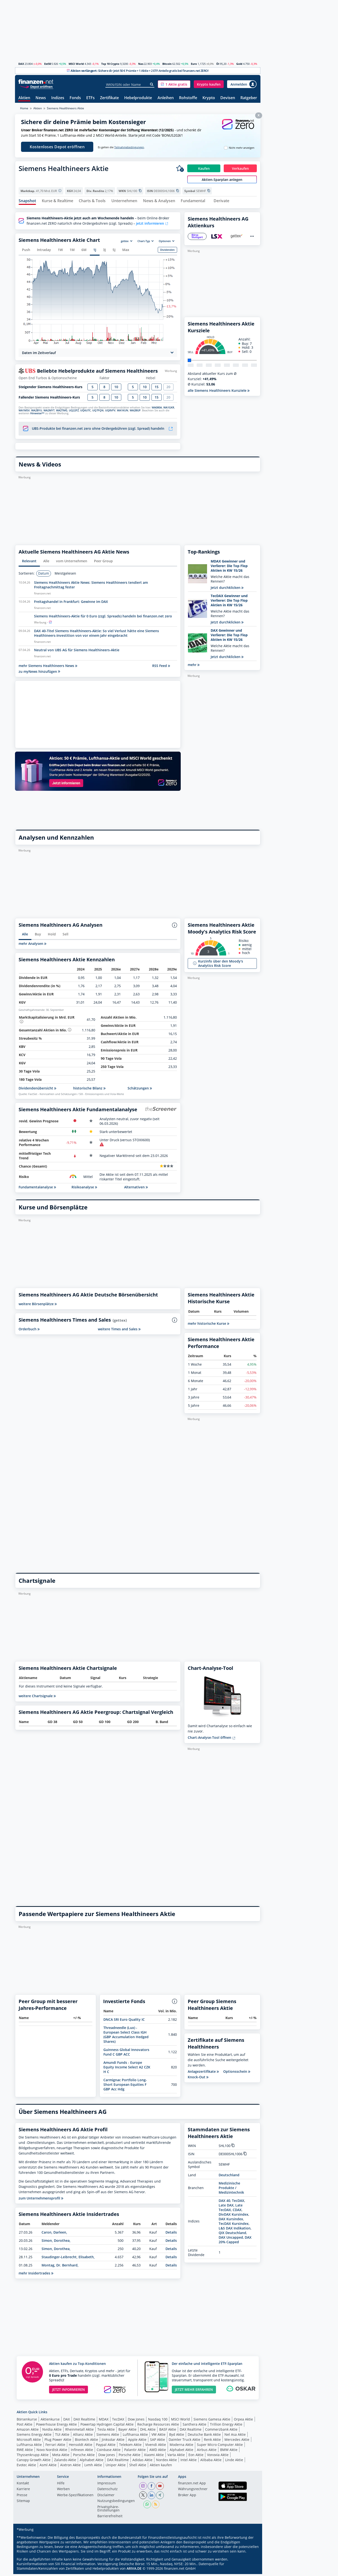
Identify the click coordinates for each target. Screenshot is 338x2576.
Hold (52, 936)
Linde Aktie (234, 2462)
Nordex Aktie (166, 2462)
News (41, 98)
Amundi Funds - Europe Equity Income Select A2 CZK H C (126, 2069)
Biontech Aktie (86, 2441)
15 (156, 389)
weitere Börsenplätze (38, 1306)
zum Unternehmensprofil (41, 2200)
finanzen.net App (192, 2485)
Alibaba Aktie (211, 2462)
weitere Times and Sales (119, 1331)
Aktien (24, 98)
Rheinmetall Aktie (79, 2431)
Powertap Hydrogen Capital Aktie (107, 2426)
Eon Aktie (195, 2457)
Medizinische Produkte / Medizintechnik (231, 2190)
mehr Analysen (32, 945)
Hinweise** (37, 415)
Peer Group (103, 563)
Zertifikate (109, 98)
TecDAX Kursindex (234, 2225)
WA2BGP (135, 412)
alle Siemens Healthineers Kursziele (219, 392)
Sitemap (23, 2503)
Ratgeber (248, 98)
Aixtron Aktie (70, 2467)
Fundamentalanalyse (37, 1189)
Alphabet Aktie (181, 2452)
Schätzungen (140, 1090)
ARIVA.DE (134, 2570)
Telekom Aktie (130, 2446)
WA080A (157, 409)
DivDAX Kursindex (233, 2216)
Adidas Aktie (142, 2462)
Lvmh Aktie (93, 2467)
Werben (63, 2491)
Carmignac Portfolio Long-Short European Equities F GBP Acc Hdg (125, 2086)
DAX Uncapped (231, 2239)
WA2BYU (36, 412)
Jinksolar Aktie (113, 2441)
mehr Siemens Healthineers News (48, 668)
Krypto (208, 98)
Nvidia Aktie (52, 2431)
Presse (22, 2497)
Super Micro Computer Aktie (220, 2446)
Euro (194, 63)
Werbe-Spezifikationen (75, 2497)
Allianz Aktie (83, 2436)
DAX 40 (224, 2202)
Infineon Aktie (82, 2452)
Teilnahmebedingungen (129, 147)
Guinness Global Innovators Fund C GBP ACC (126, 2053)
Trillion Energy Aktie (226, 2426)
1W (60, 252)
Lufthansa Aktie (135, 2436)
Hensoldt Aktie (80, 2446)
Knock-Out (198, 2079)
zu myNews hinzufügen (39, 673)
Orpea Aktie (243, 2421)
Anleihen (166, 98)
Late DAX (226, 2207)
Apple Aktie (137, 2441)
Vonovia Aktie (218, 2457)
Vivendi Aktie (155, 2446)
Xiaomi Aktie (154, 2457)
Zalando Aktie (65, 2462)
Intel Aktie (188, 2462)
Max (125, 252)
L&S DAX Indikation (235, 2230)
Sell (65, 936)
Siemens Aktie (107, 2436)
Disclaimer (106, 2497)
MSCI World (76, 63)
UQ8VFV (110, 412)
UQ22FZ (74, 412)
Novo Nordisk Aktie (51, 2452)
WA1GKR (168, 409)
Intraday (44, 252)
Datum (43, 575)
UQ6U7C (85, 412)
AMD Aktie (157, 2452)
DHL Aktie (148, 2431)
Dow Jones (136, 2421)
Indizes (57, 98)
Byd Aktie (176, 2436)
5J (114, 252)
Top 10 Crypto (110, 63)
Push (26, 252)
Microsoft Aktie (29, 2441)
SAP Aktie (157, 2441)
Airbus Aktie (206, 2452)
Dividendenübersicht (37, 1090)
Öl (217, 63)
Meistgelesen (65, 575)
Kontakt (23, 2485)
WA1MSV (24, 412)
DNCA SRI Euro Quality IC (124, 2021)
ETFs (90, 98)
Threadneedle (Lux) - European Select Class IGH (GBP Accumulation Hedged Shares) (126, 2036)
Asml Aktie (48, 2467)
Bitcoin (167, 63)
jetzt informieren (152, 225)
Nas (140, 63)
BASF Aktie (167, 2431)
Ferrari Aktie (55, 2446)
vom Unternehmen (71, 563)
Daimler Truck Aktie (184, 2441)
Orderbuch (29, 1331)
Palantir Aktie (135, 2452)
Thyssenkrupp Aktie (33, 2457)
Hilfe (61, 2485)
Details (171, 2234)
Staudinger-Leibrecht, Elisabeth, (68, 2259)
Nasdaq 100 (157, 2421)
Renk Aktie (212, 2441)
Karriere (23, 2491)
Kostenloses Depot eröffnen (57, 146)
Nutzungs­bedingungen (116, 2503)
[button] (174, 84)
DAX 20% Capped (235, 2241)
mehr (194, 666)
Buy (38, 936)
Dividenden (167, 251)
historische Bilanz (89, 1090)
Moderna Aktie (181, 2446)
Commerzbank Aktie (221, 2431)
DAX (21, 63)
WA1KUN (122, 412)
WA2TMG (61, 412)
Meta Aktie (60, 2457)
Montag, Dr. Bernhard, (60, 2267)
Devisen (227, 98)
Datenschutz (107, 2491)
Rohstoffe (188, 98)
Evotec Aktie (26, 2467)
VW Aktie (158, 2436)
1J (94, 252)
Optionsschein (236, 2073)
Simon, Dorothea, (56, 2242)
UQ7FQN (98, 412)
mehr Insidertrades (36, 2275)
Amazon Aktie (28, 2431)
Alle (46, 563)
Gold (239, 63)
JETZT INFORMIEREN (68, 2391)
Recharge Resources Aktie (158, 2426)
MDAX (103, 2421)
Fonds (75, 98)
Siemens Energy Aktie (34, 2436)
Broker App (187, 2497)
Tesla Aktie (106, 2431)
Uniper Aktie (116, 2467)
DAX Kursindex (231, 2221)
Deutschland (229, 2177)
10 (116, 389)
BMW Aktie (228, 2452)
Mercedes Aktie (236, 2441)
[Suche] (151, 84)
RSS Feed (161, 668)
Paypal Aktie (105, 2446)
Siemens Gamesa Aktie (212, 2421)
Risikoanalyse (84, 1189)
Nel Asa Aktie (235, 2436)
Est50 (47, 63)
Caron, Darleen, (54, 2234)
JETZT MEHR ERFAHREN (194, 2391)
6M (83, 252)
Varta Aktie (176, 2457)
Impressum (106, 2485)
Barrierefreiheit (109, 2518)
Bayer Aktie (127, 2431)
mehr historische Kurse (208, 1325)
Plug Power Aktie (57, 2441)
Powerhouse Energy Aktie (56, 2426)
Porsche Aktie (84, 2457)
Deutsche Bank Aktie (204, 2436)
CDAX (237, 2211)
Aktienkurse (50, 2421)
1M (72, 252)
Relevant (29, 563)
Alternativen (136, 1189)
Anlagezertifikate (203, 2073)
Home (24, 108)
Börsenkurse (27, 2421)
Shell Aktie (137, 2467)
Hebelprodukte (138, 98)
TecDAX (238, 2202)
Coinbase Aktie (109, 2452)
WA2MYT (49, 412)
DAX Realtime (84, 2421)
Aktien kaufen (161, 2467)
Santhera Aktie (194, 2426)
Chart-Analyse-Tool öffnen (211, 1739)
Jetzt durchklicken (227, 589)
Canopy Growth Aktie (33, 2462)
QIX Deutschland (232, 2234)
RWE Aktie (25, 2452)
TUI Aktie (62, 2436)
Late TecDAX (231, 2209)
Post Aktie (24, 2426)
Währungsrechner (193, 2491)
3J (104, 252)
